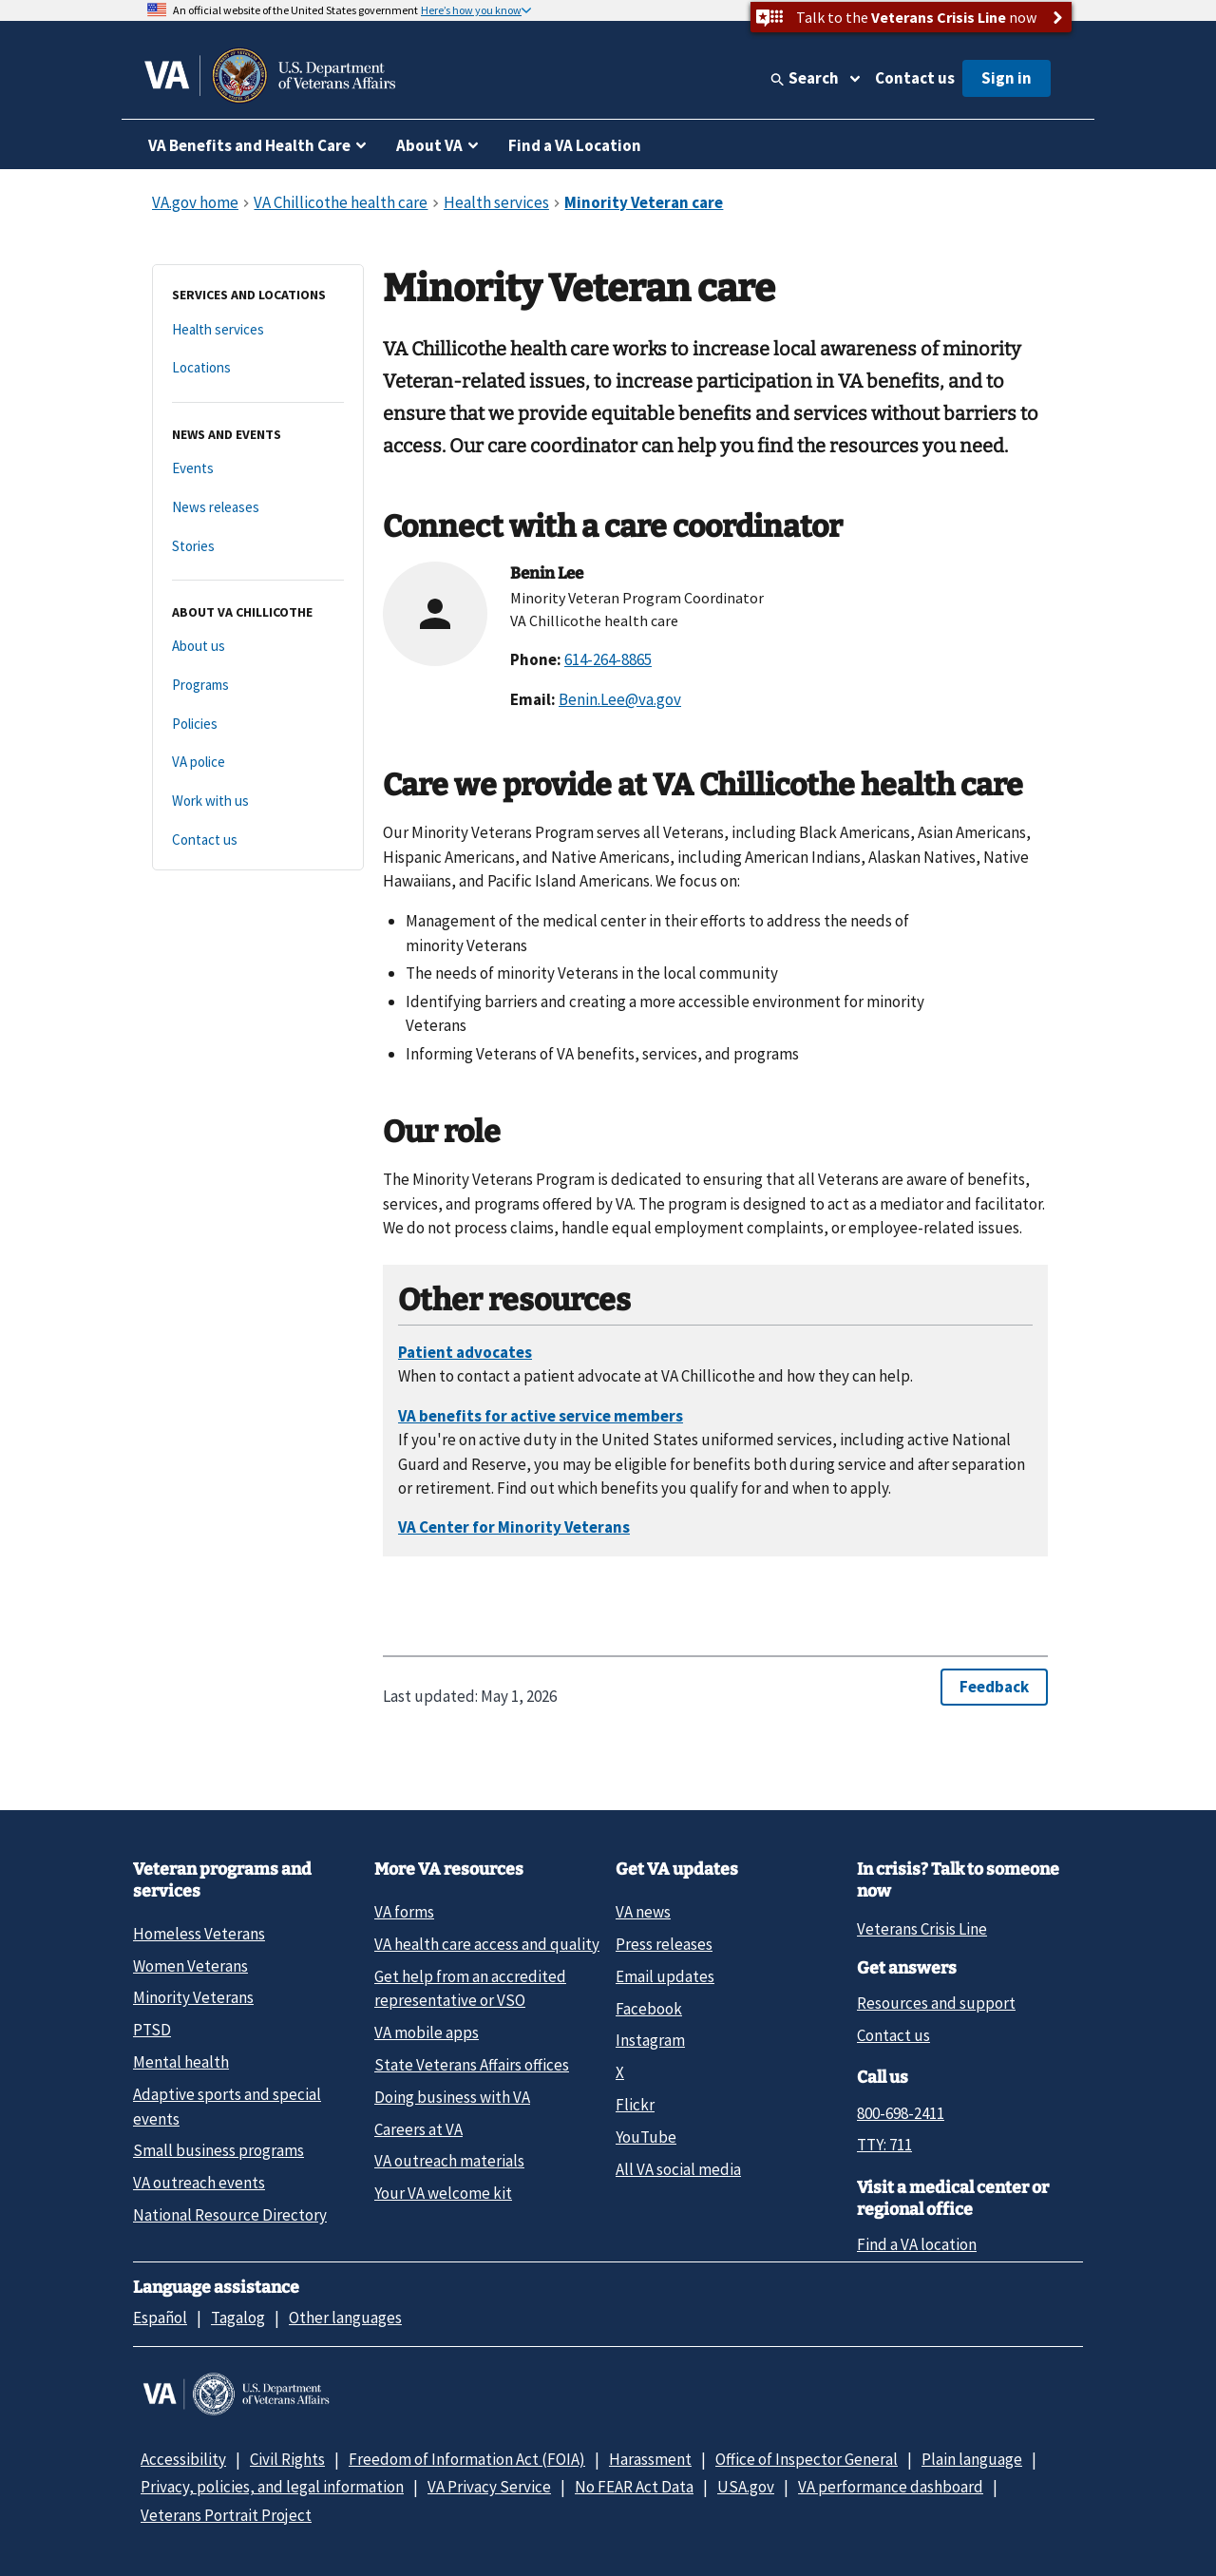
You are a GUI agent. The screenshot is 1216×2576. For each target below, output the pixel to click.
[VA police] (258, 762)
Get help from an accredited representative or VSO (470, 1988)
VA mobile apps (426, 2032)
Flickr (635, 2104)
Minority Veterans (193, 1997)
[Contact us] (258, 840)
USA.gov (745, 2486)
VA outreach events (199, 2182)
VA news (643, 1911)
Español (160, 2317)
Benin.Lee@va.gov (620, 699)
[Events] (258, 468)
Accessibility (183, 2459)
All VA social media (678, 2169)
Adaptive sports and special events (227, 2106)
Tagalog (238, 2317)
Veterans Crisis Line (922, 1928)
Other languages (345, 2317)
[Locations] (258, 368)
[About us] (258, 646)
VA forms (404, 1911)
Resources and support (936, 2003)
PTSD (152, 2029)
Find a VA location (917, 2244)
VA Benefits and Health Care (249, 145)
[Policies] (258, 724)
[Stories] (258, 546)
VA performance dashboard (890, 2486)
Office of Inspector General (806, 2459)
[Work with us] (258, 801)
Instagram (650, 2040)
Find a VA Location (574, 145)
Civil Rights (287, 2459)
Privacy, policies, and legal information (272, 2486)
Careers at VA (418, 2129)
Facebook (649, 2008)
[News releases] (258, 507)
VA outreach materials (449, 2160)
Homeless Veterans (199, 1933)
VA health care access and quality (486, 1944)
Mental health (181, 2061)
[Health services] (258, 330)
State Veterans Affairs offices (471, 2064)
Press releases (664, 1944)
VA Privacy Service (489, 2486)
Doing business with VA (452, 2097)
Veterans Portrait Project (226, 2515)
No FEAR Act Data (634, 2486)
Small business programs (218, 2150)
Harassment (650, 2459)
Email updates (665, 1976)
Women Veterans (190, 1966)
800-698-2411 (900, 2113)
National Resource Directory (230, 2214)
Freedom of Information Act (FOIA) (467, 2459)
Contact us (915, 77)
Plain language (972, 2459)
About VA (429, 145)
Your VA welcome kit (443, 2193)
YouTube (646, 2137)
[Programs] (258, 685)
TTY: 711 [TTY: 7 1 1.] (884, 2144)
